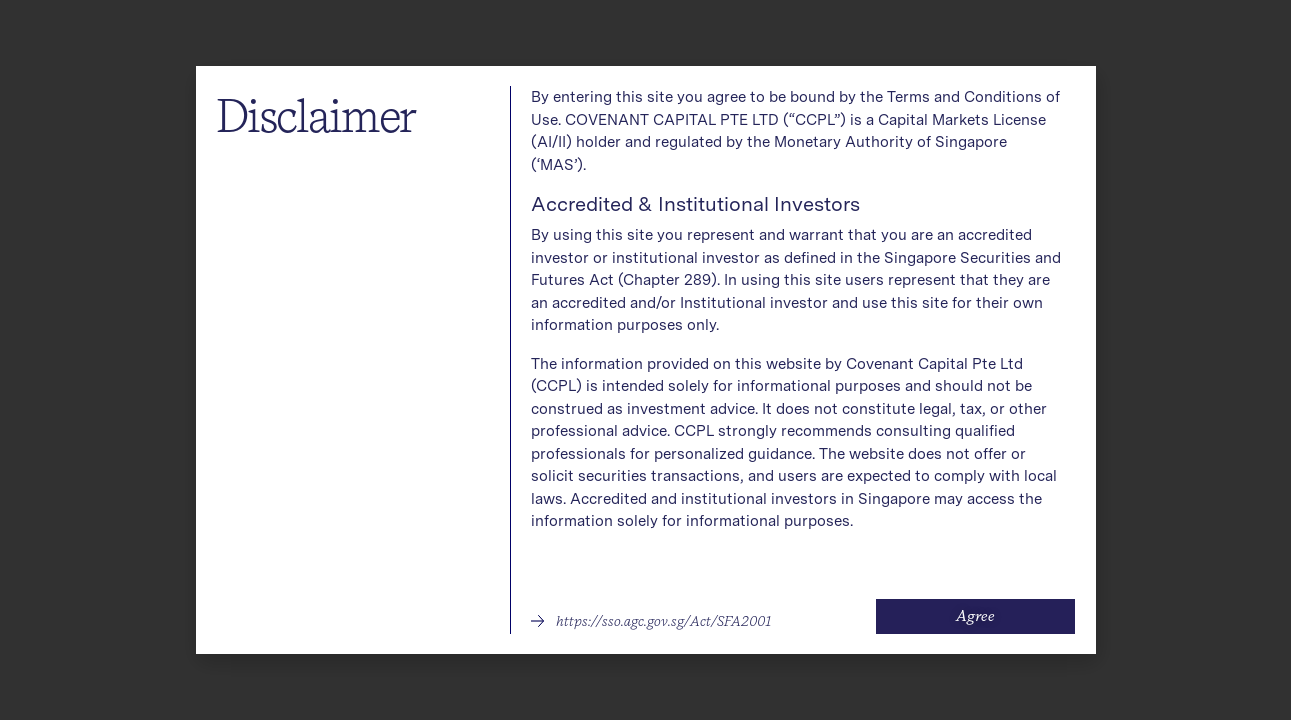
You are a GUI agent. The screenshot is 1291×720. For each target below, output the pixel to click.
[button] (651, 621)
